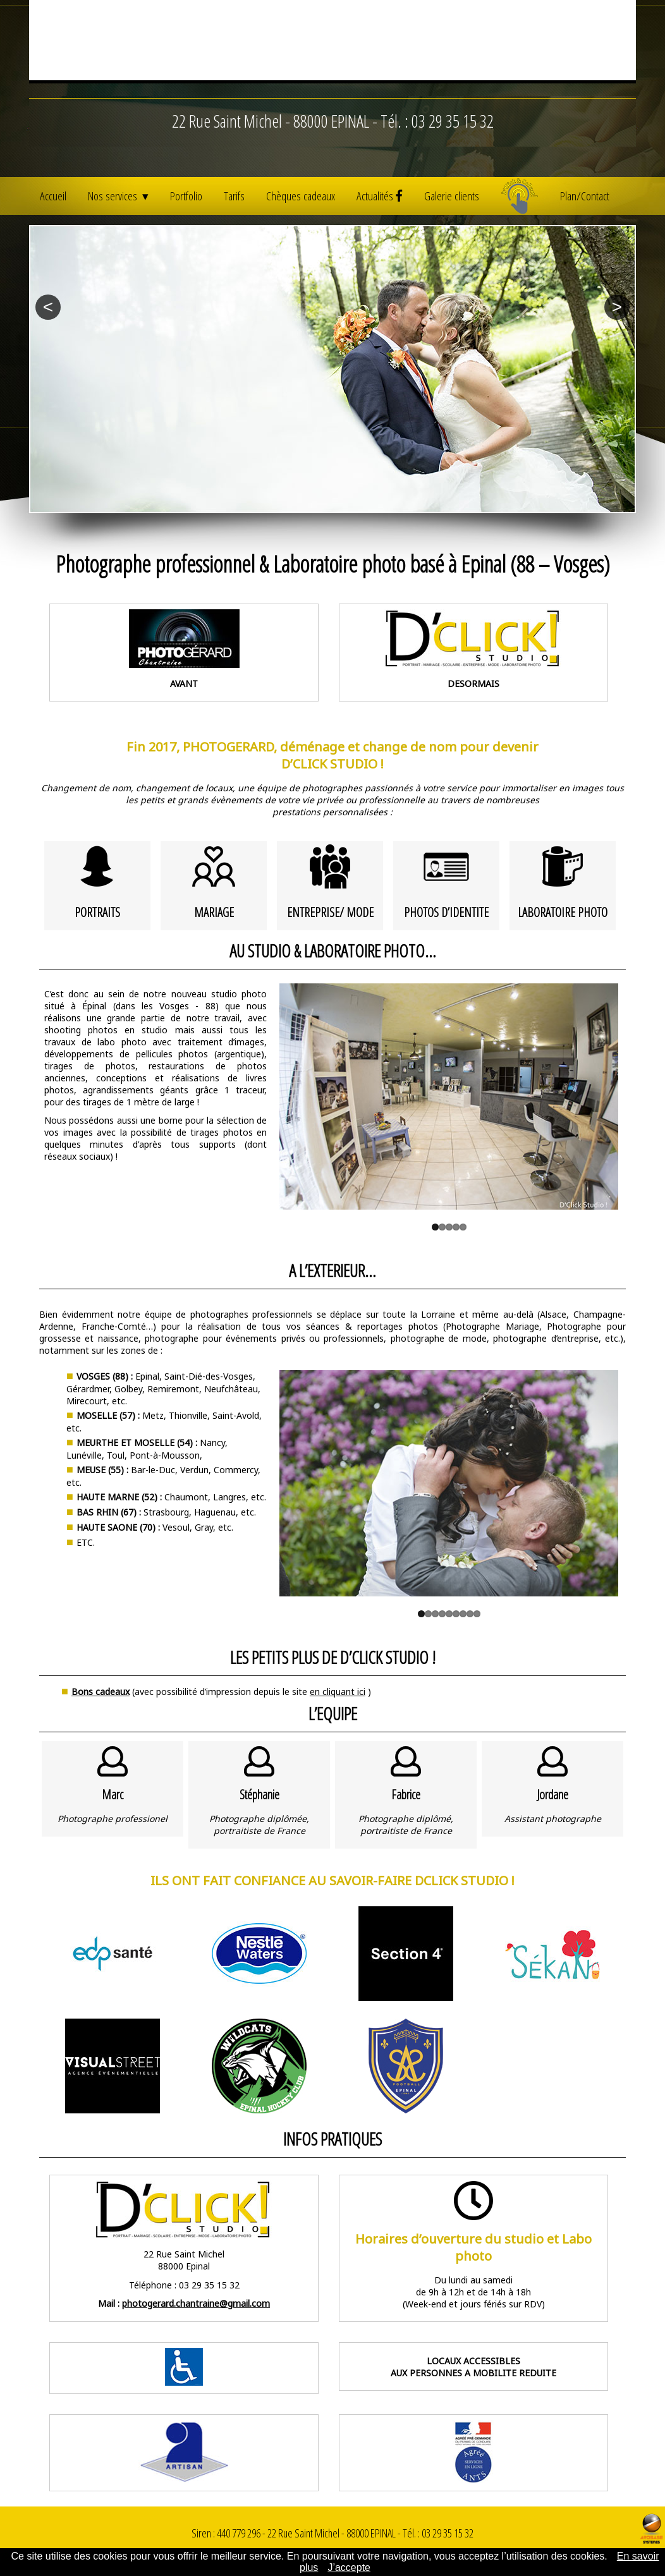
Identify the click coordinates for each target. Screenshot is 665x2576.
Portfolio (186, 196)
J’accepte (348, 2567)
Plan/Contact (584, 196)
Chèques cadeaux (300, 196)
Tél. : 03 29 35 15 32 (437, 151)
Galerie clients (451, 196)
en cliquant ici (337, 1692)
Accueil (53, 196)
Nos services (114, 196)
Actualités (380, 196)
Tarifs (234, 196)
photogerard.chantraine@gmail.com (196, 2303)
